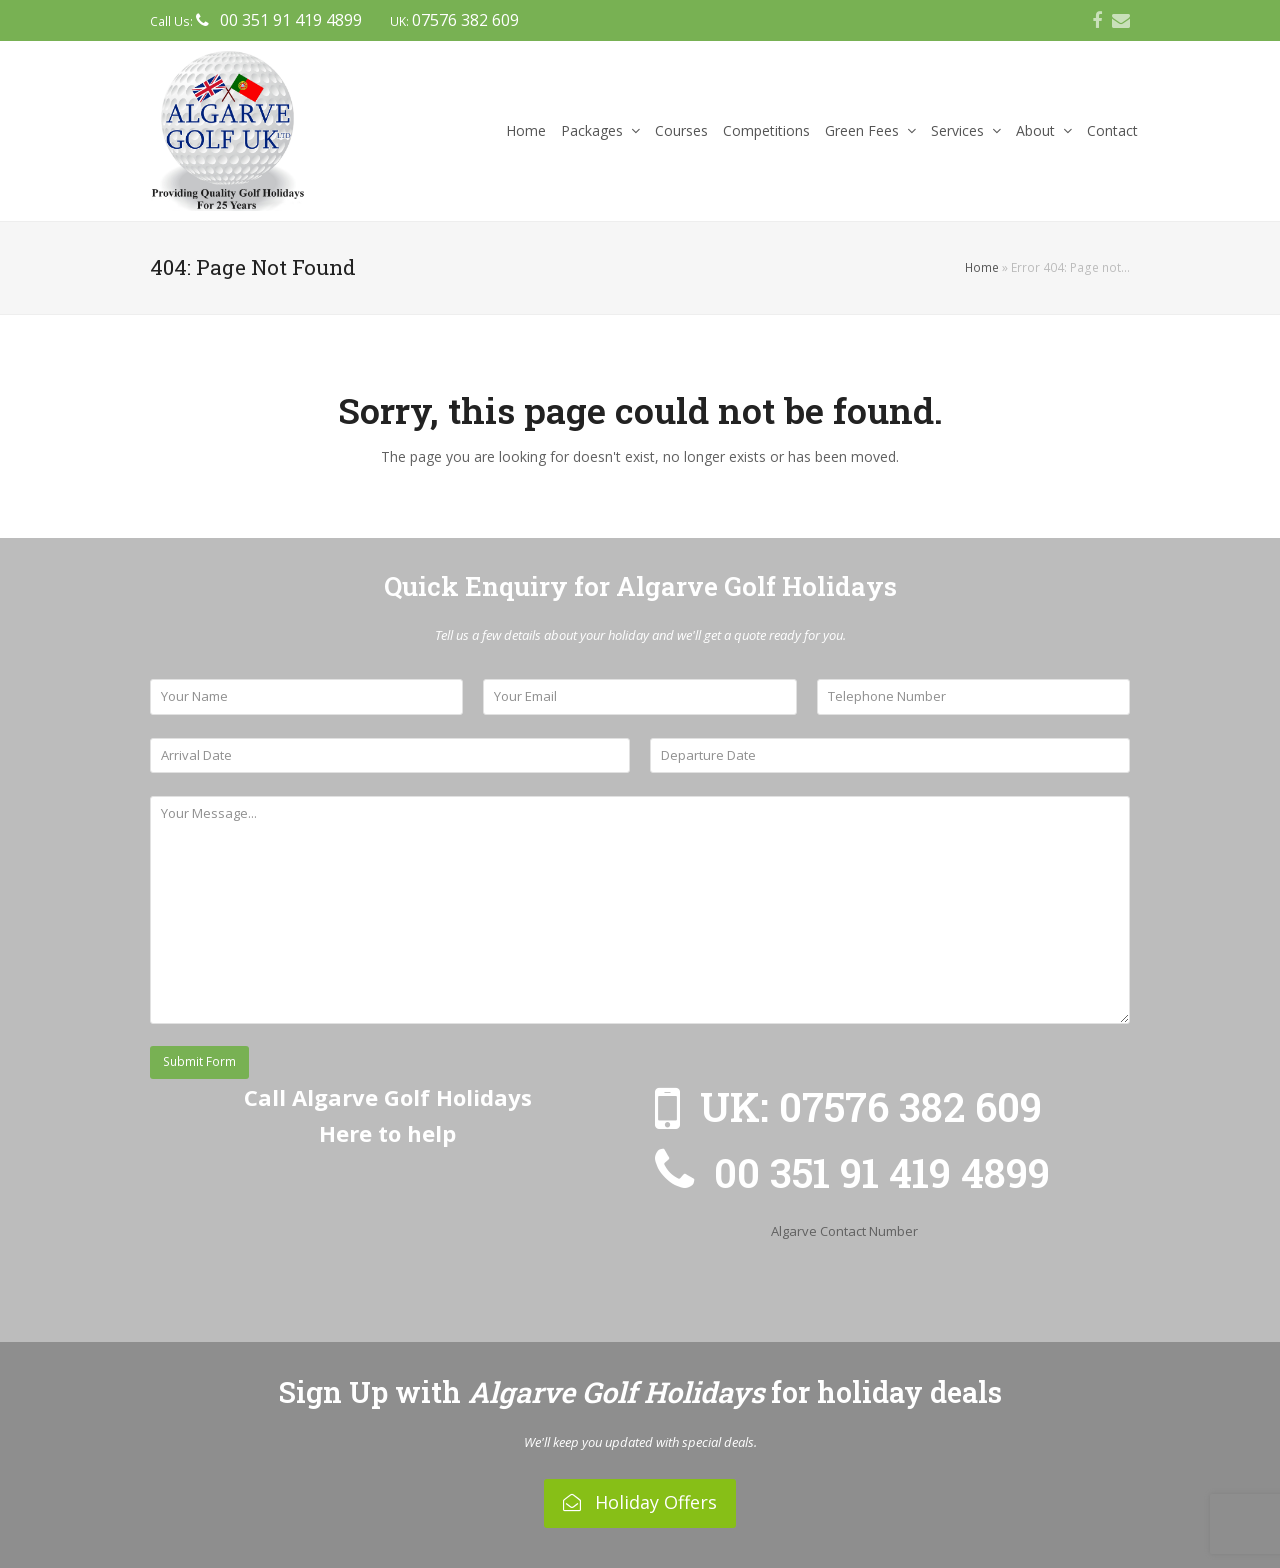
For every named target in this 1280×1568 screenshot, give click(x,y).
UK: (454, 21)
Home (982, 267)
